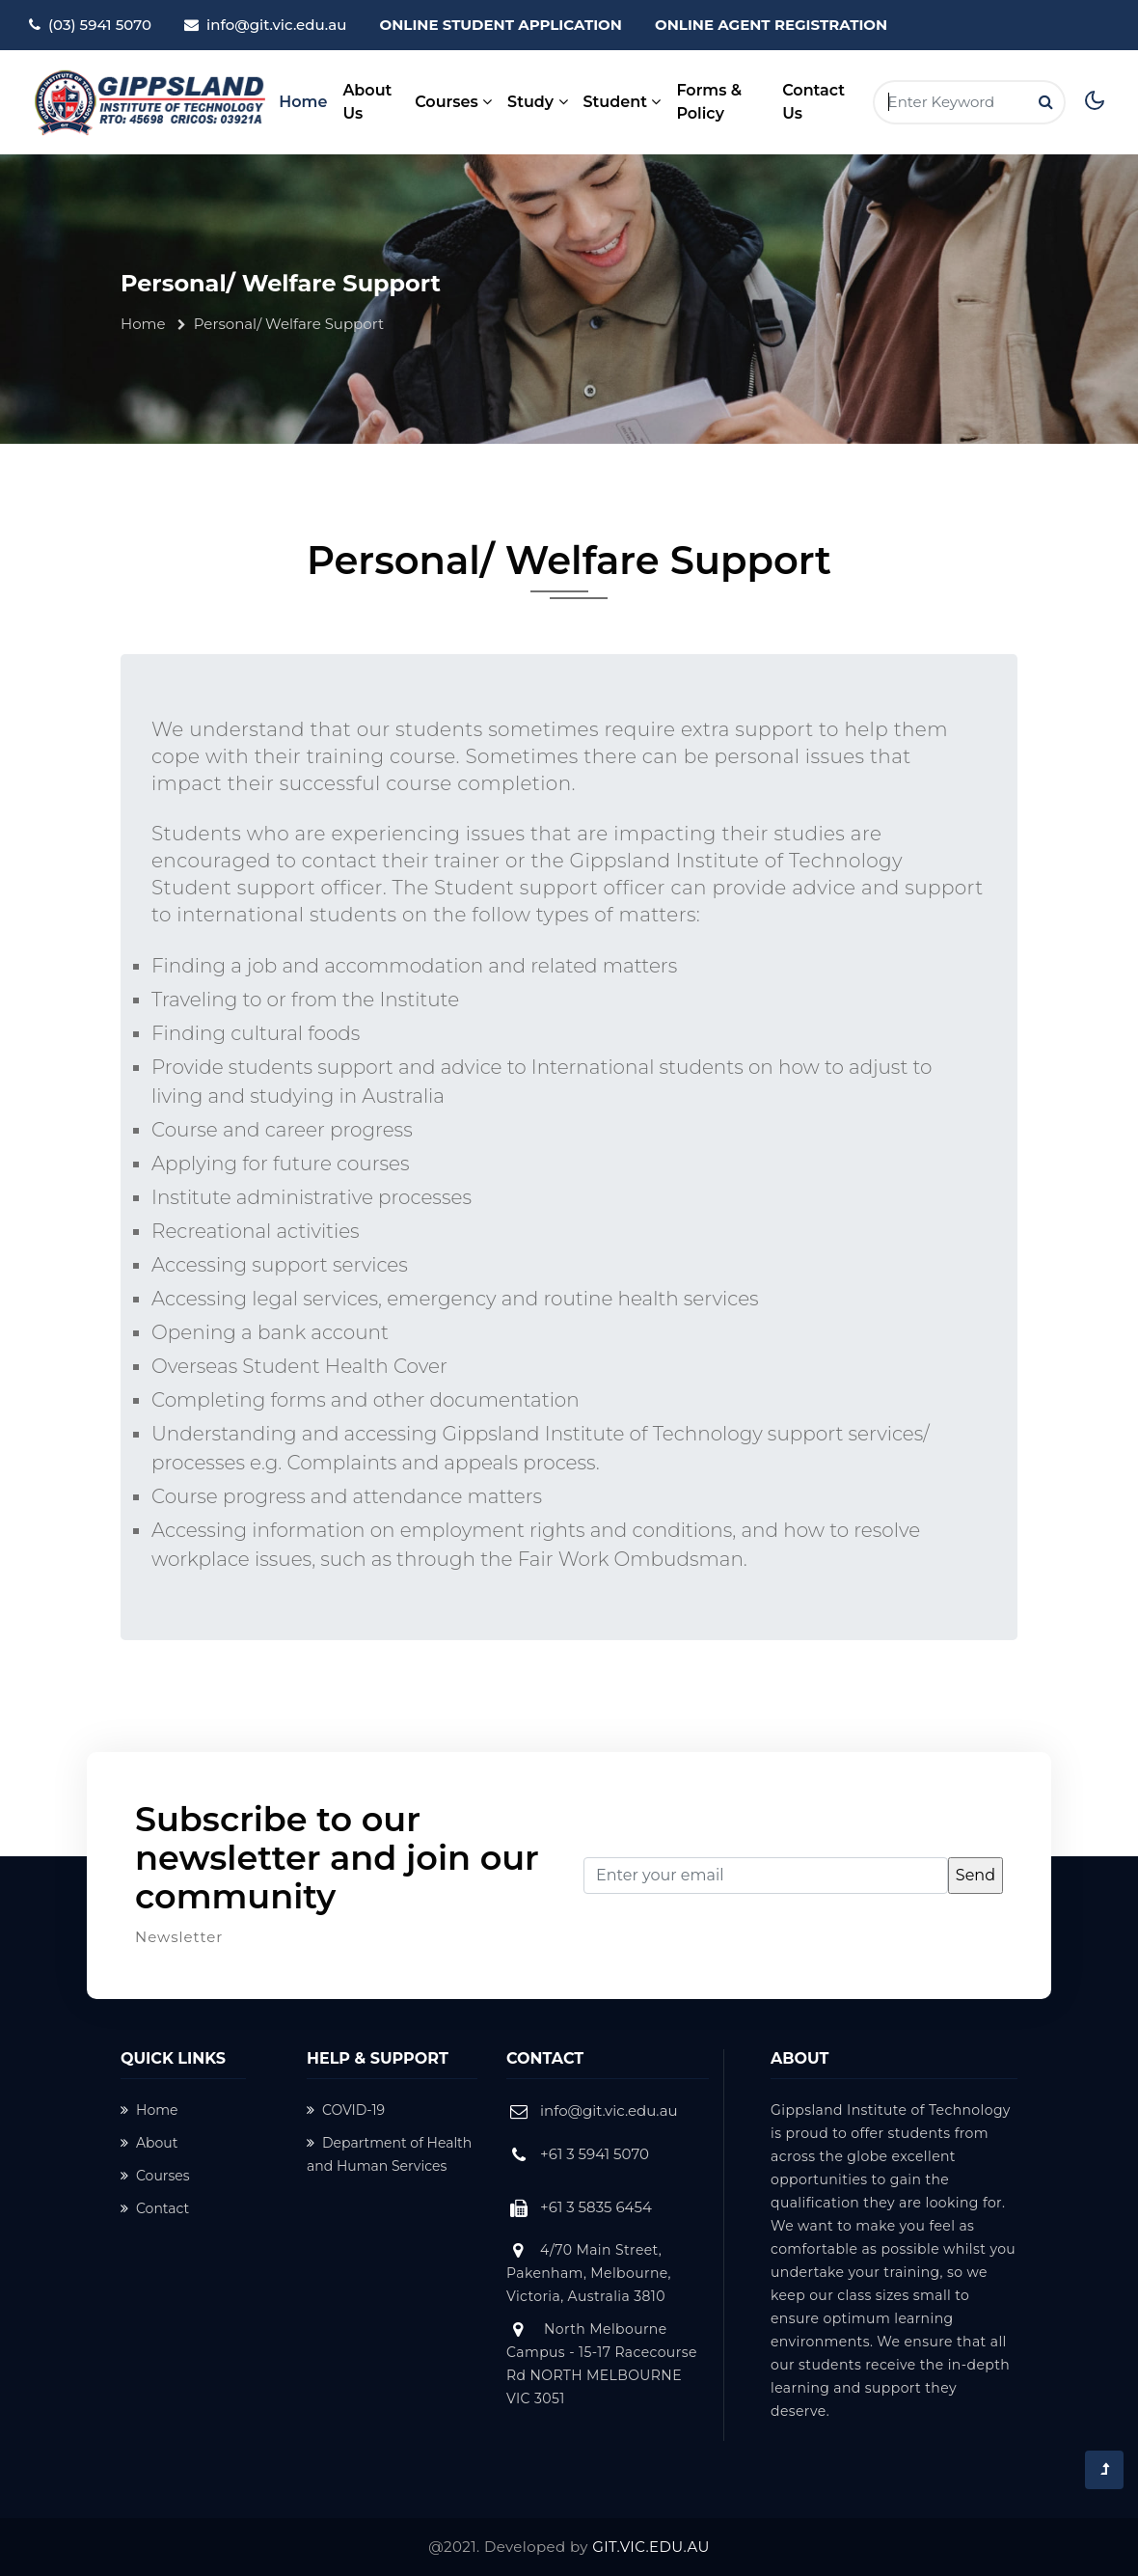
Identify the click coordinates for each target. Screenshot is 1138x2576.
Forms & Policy (709, 102)
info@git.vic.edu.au (276, 24)
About (149, 2142)
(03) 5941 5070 (99, 24)
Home (303, 100)
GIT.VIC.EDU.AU (651, 2546)
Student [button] (622, 102)
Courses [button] (453, 102)
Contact (155, 2208)
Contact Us (813, 102)
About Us (367, 102)
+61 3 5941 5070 (594, 2154)
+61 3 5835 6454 (596, 2207)
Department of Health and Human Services (389, 2154)
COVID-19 (346, 2110)
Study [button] (537, 102)
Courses (155, 2175)
